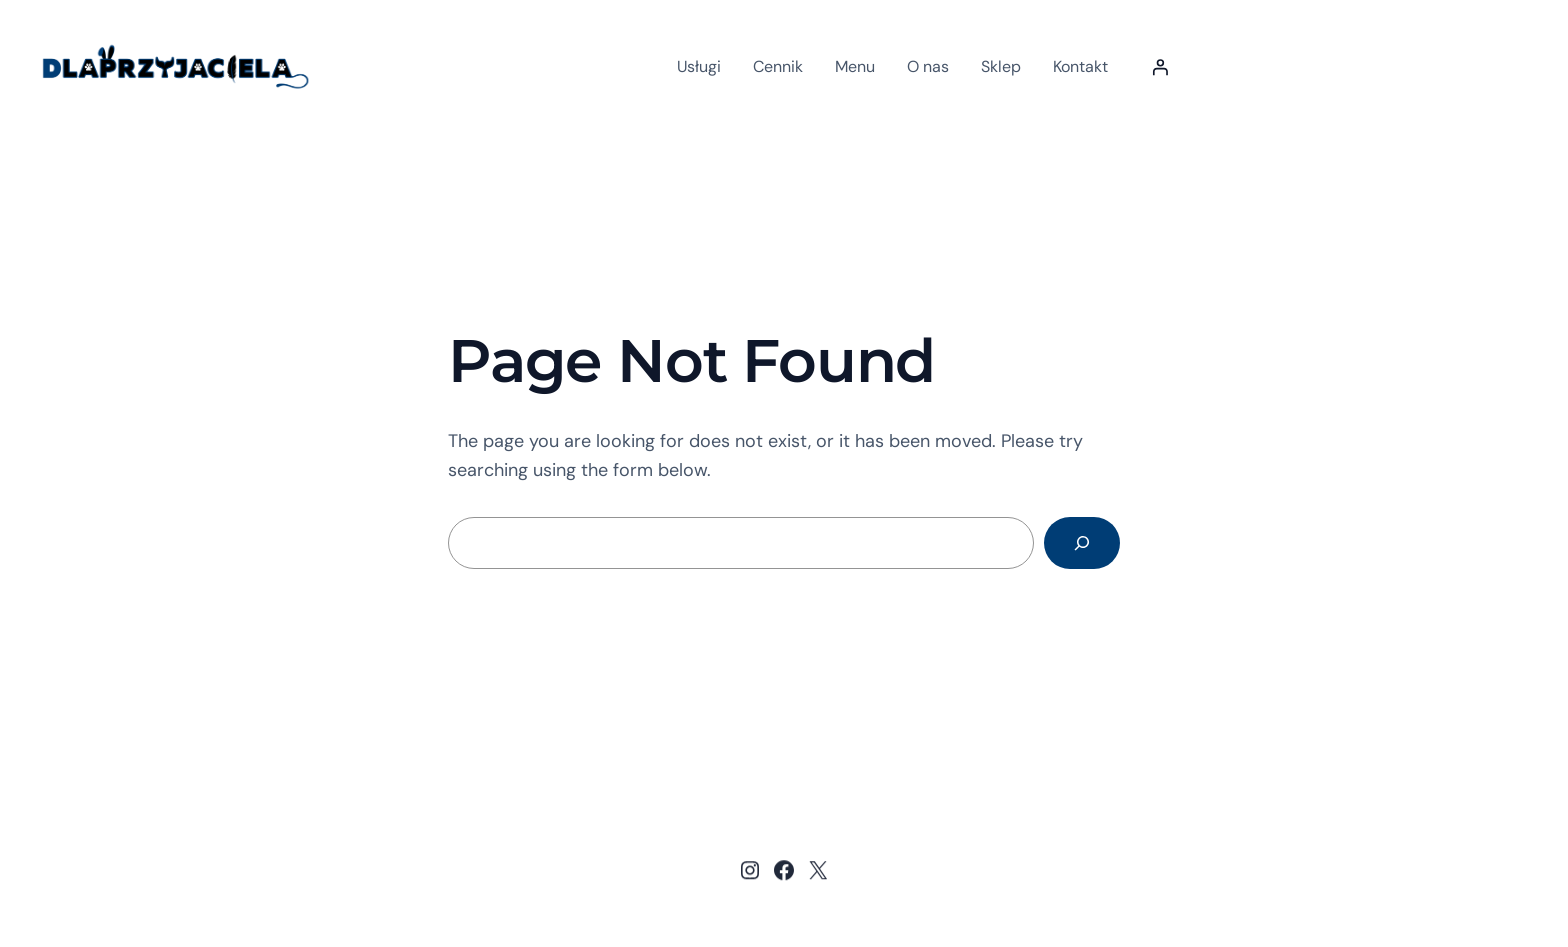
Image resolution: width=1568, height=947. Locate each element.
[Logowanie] (1160, 67)
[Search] (1082, 543)
